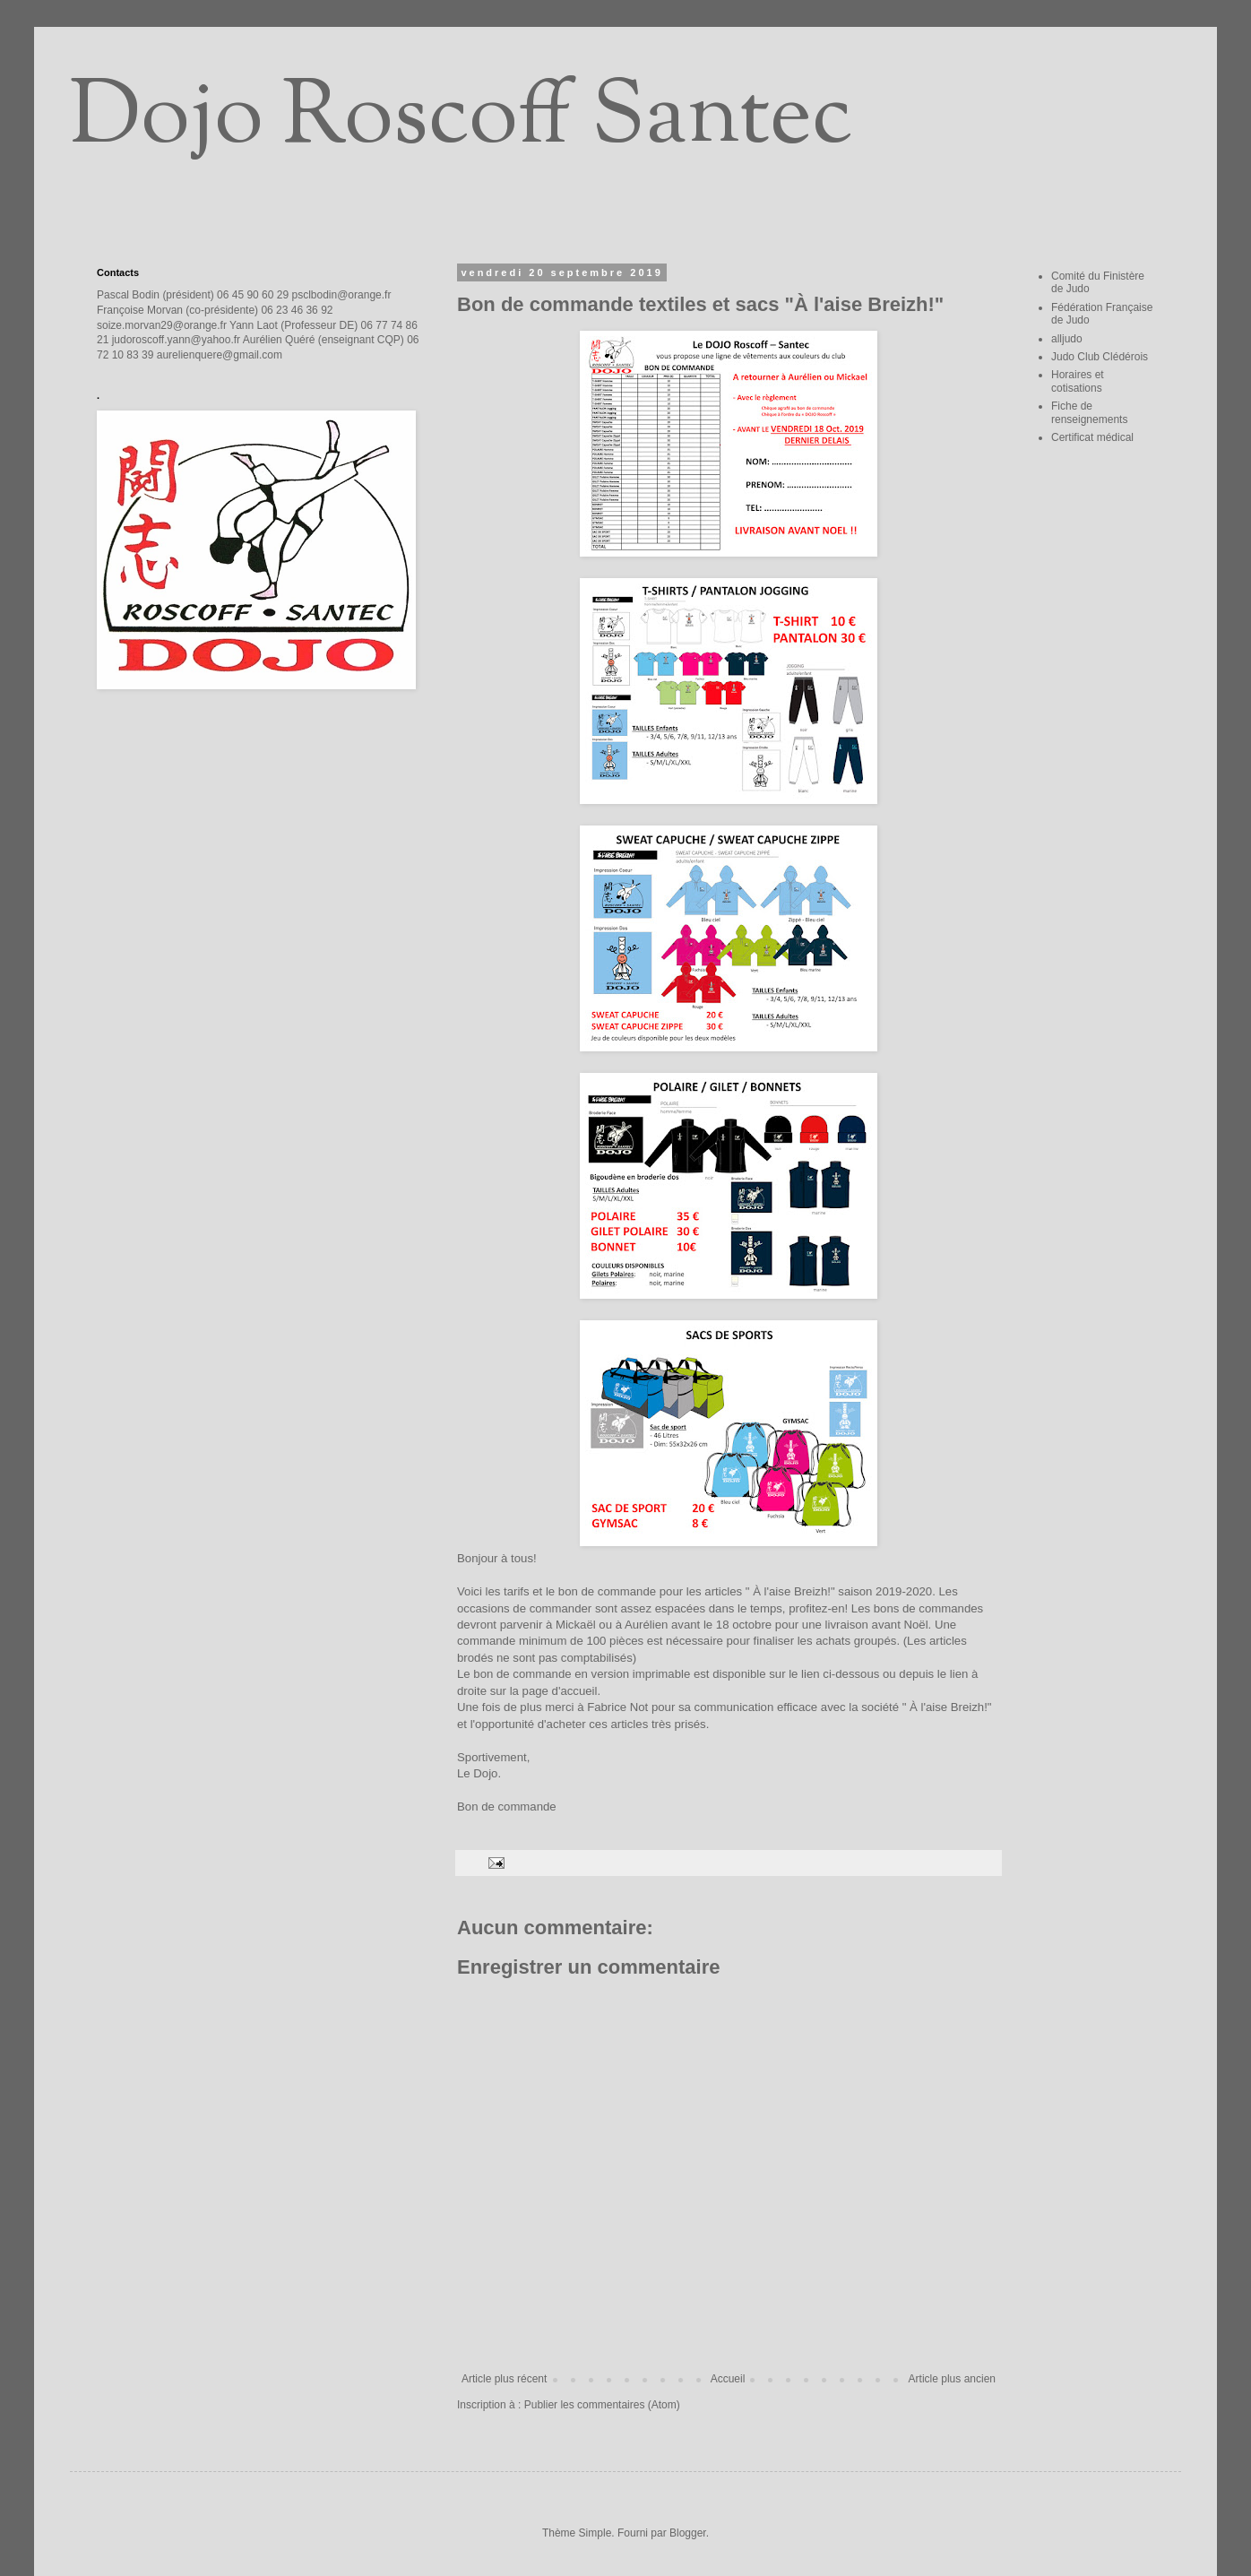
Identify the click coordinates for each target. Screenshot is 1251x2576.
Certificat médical (1092, 437)
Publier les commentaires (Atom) (602, 2405)
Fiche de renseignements (1089, 412)
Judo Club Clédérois (1099, 356)
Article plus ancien (952, 2379)
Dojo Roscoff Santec (461, 120)
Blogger (687, 2533)
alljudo (1067, 339)
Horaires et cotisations (1077, 380)
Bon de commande (506, 1806)
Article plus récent (504, 2379)
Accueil (728, 2379)
